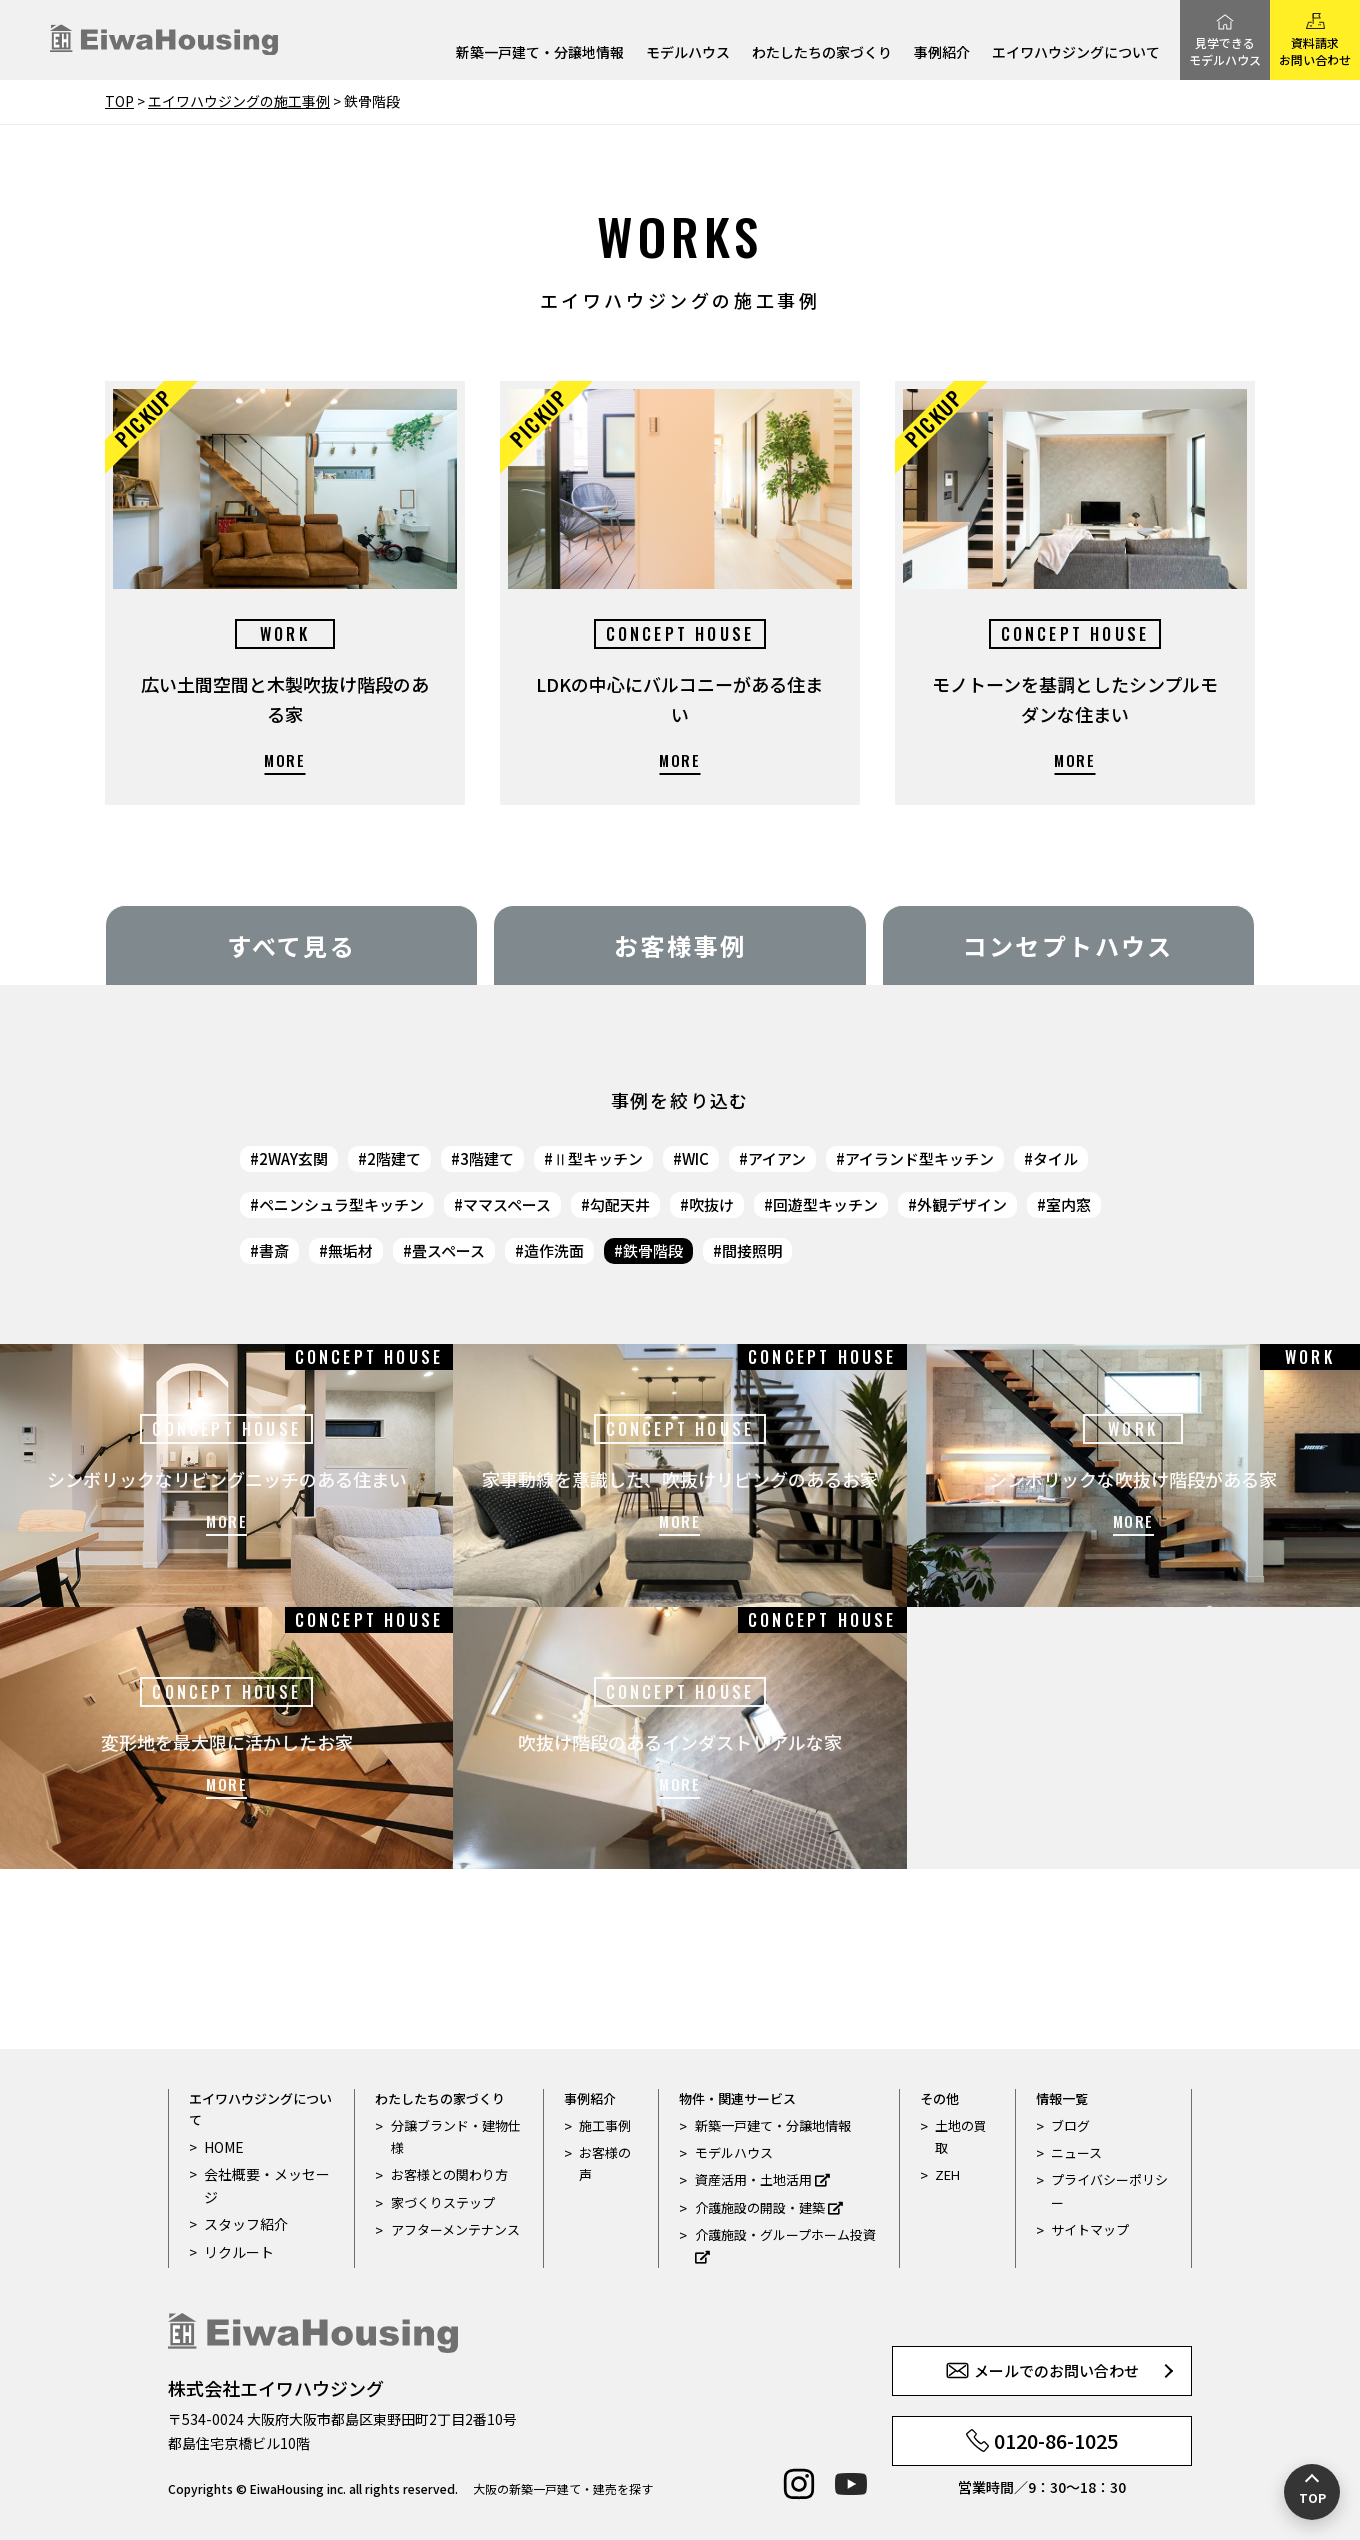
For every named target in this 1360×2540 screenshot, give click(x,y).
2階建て (394, 1158)
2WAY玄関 (293, 1158)
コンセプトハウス (1068, 945)
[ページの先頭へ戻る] (1312, 2492)
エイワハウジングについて (1076, 53)
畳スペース (448, 1250)
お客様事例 (680, 945)
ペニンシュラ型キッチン (341, 1204)
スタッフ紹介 (243, 2222)
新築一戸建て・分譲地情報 (540, 53)
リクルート (236, 2249)
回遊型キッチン (825, 1204)
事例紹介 (942, 53)
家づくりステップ (443, 2202)
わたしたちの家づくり (822, 53)
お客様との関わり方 (449, 2174)
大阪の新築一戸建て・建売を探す (563, 2488)
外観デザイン (962, 1204)
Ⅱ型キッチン (598, 1158)
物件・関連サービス (737, 2098)
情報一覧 (1062, 2098)
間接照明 (752, 1250)
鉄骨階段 (653, 1250)
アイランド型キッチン (919, 1158)
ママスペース (507, 1204)
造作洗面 (554, 1250)
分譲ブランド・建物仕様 (456, 2136)
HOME (222, 2146)
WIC (695, 1158)
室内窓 (1068, 1204)
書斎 (274, 1250)
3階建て (487, 1158)
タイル (1055, 1158)
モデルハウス (688, 53)
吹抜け (711, 1204)
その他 (939, 2098)
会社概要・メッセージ (262, 2184)
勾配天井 (620, 1204)
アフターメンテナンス (455, 2229)
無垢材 (350, 1250)
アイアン (777, 1158)
